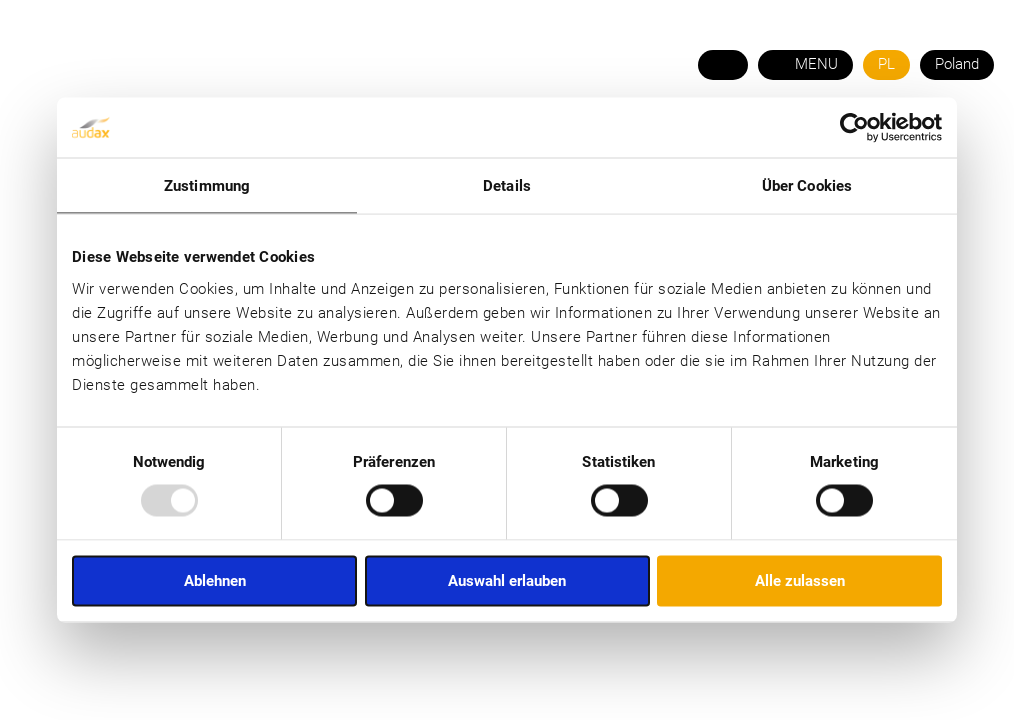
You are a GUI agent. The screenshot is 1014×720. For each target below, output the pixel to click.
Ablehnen (215, 580)
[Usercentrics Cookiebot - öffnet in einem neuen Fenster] (854, 128)
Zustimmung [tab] (207, 186)
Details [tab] (507, 186)
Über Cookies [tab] (807, 186)
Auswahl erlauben (507, 580)
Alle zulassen (800, 580)
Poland (957, 64)
